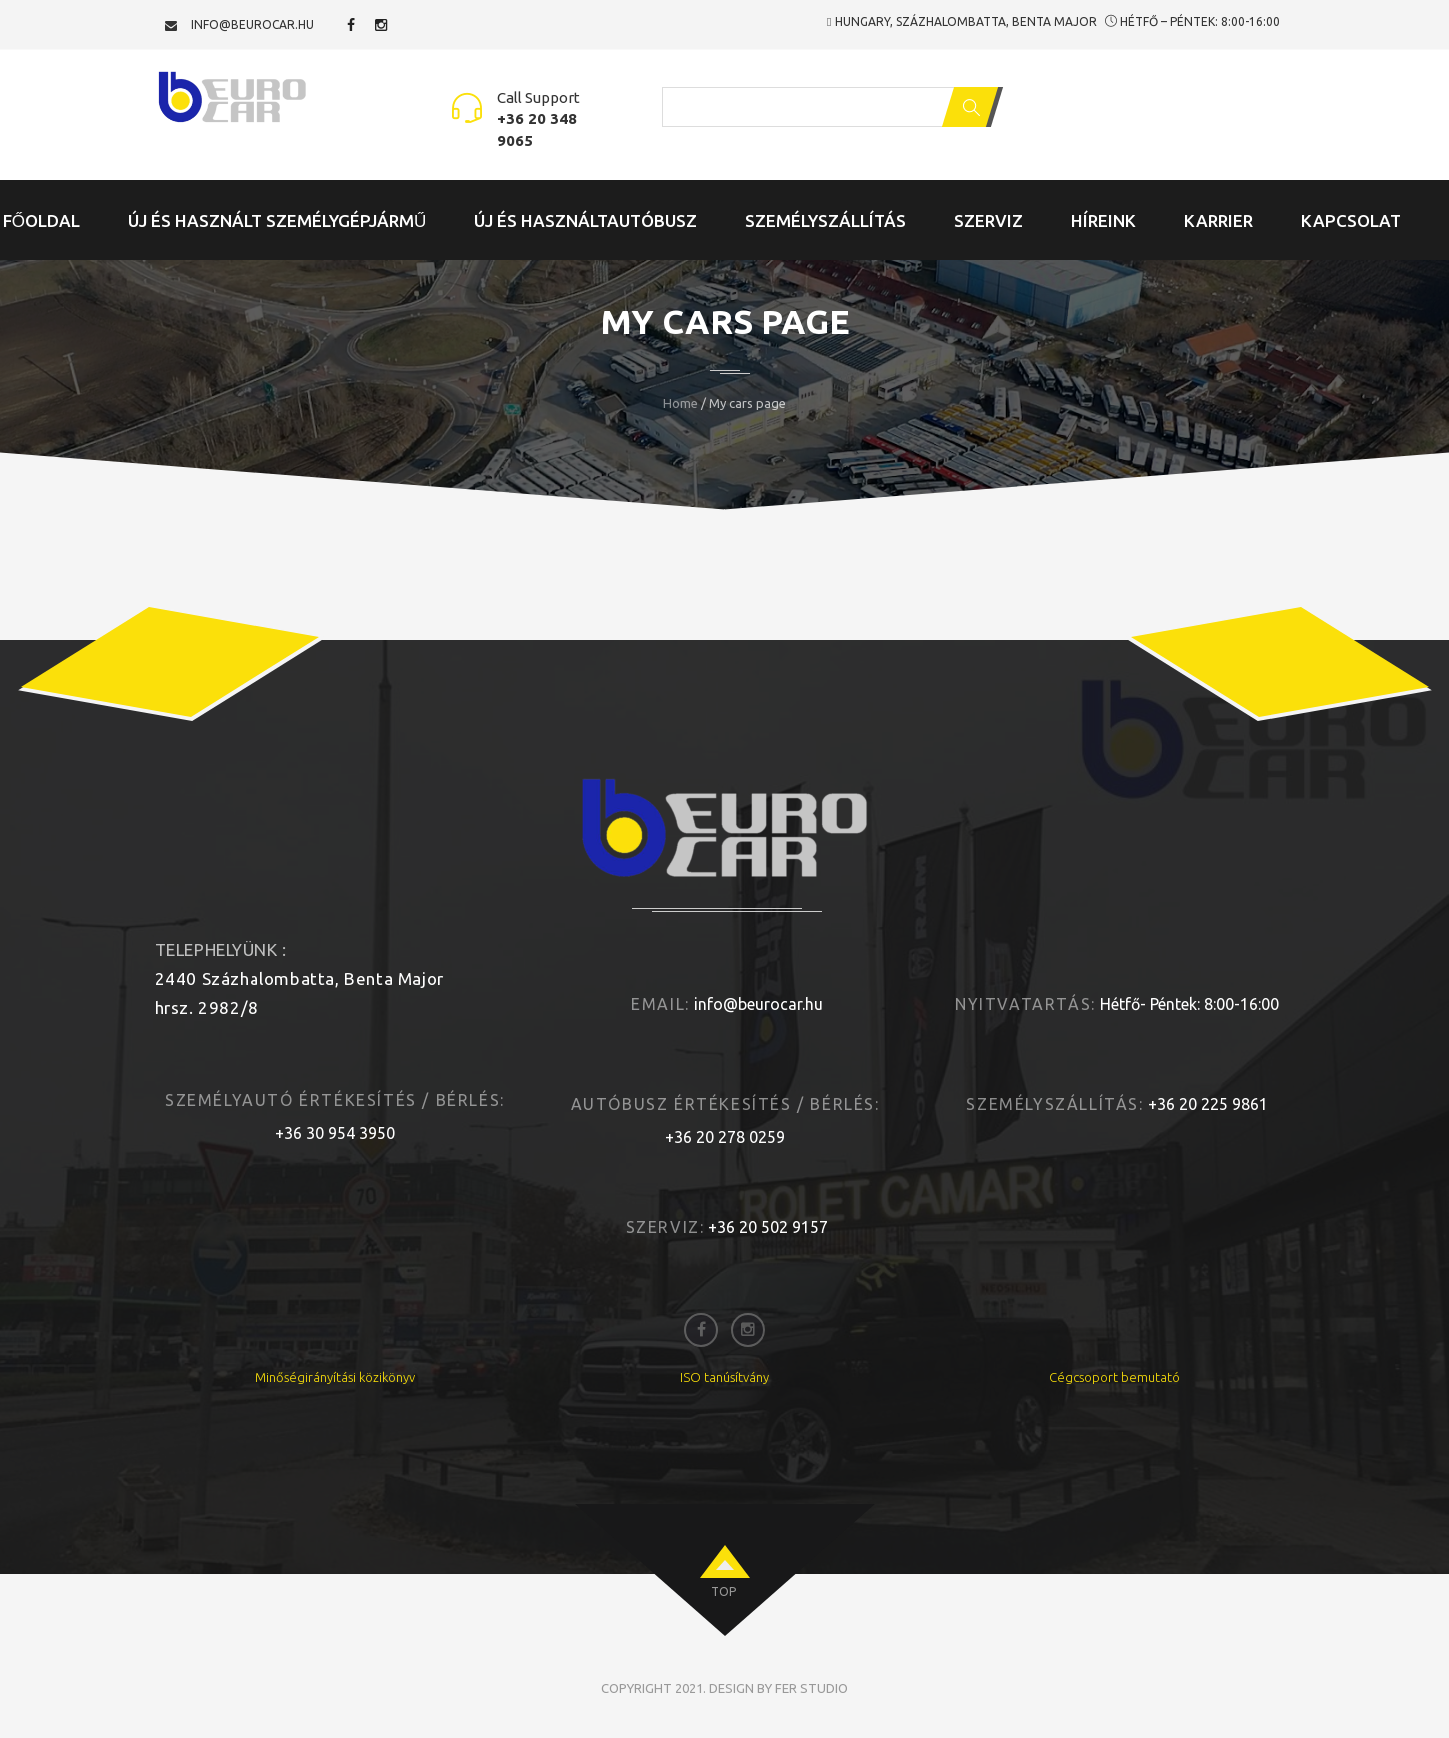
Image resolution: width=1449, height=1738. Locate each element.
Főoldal (41, 220)
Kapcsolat (1351, 220)
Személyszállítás (825, 220)
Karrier (1218, 220)
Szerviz (988, 220)
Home (680, 403)
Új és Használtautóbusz (585, 220)
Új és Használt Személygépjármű (277, 220)
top (723, 1591)
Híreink (1103, 220)
